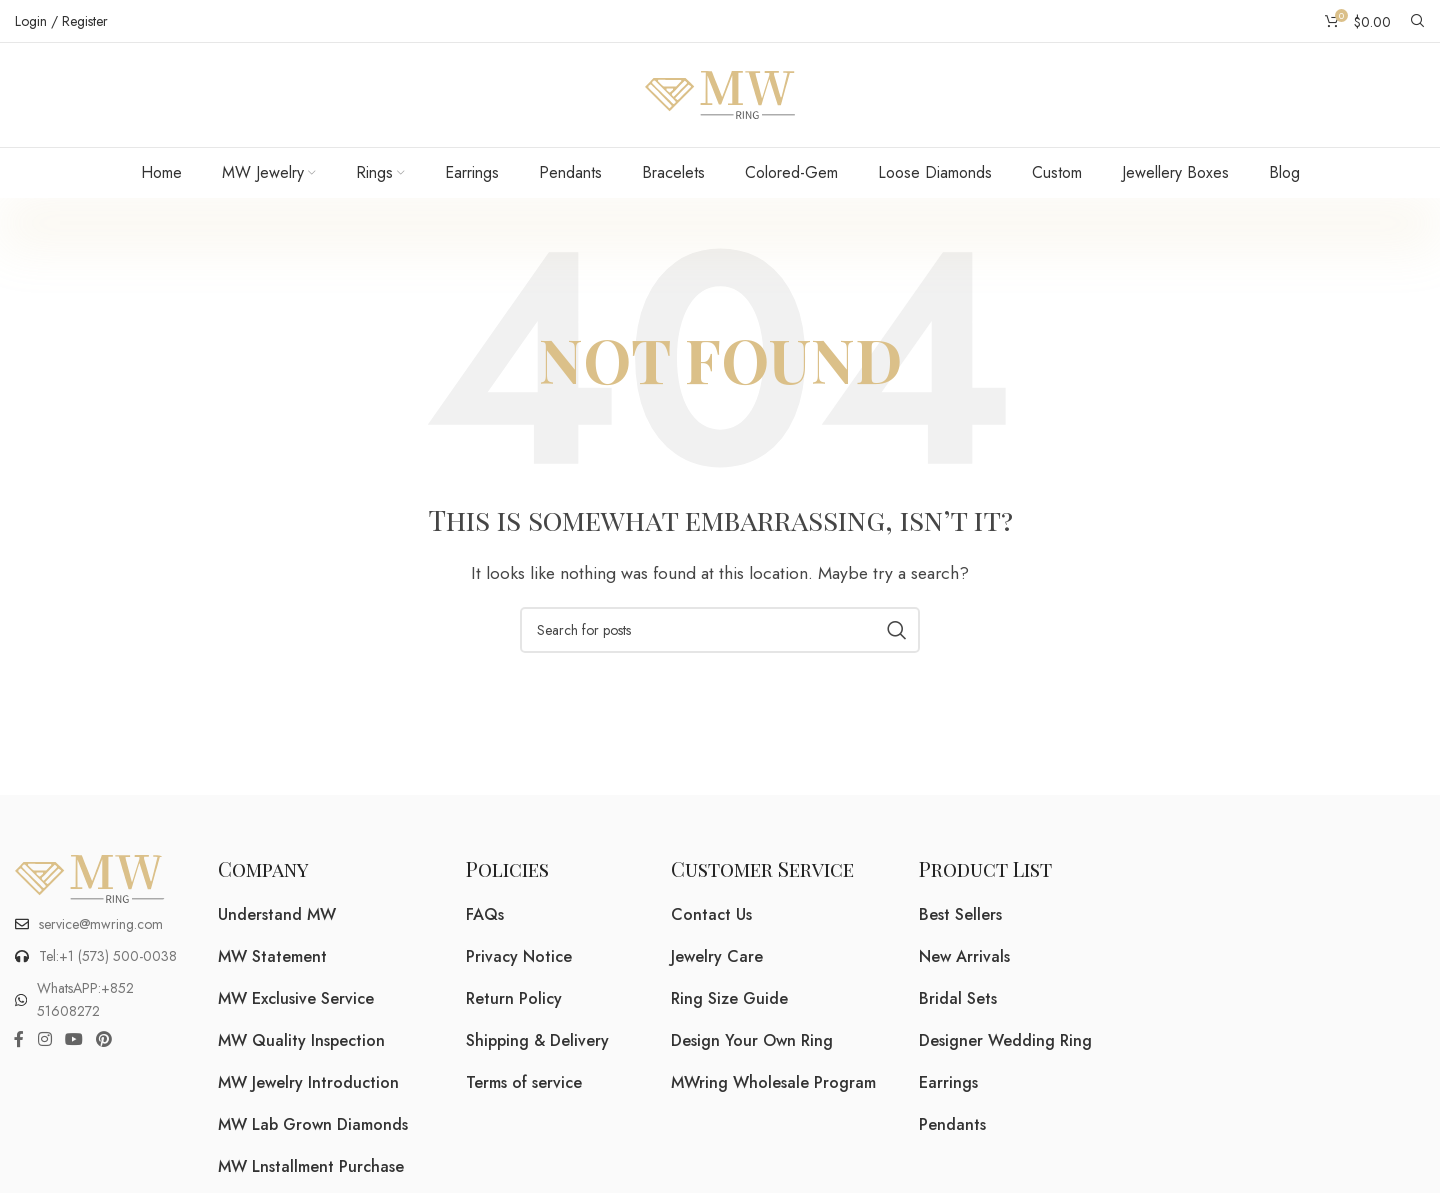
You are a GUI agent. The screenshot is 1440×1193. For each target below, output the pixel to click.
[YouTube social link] (73, 1039)
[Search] (1418, 21)
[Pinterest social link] (104, 1039)
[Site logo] (720, 93)
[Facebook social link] (19, 1039)
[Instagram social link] (44, 1039)
